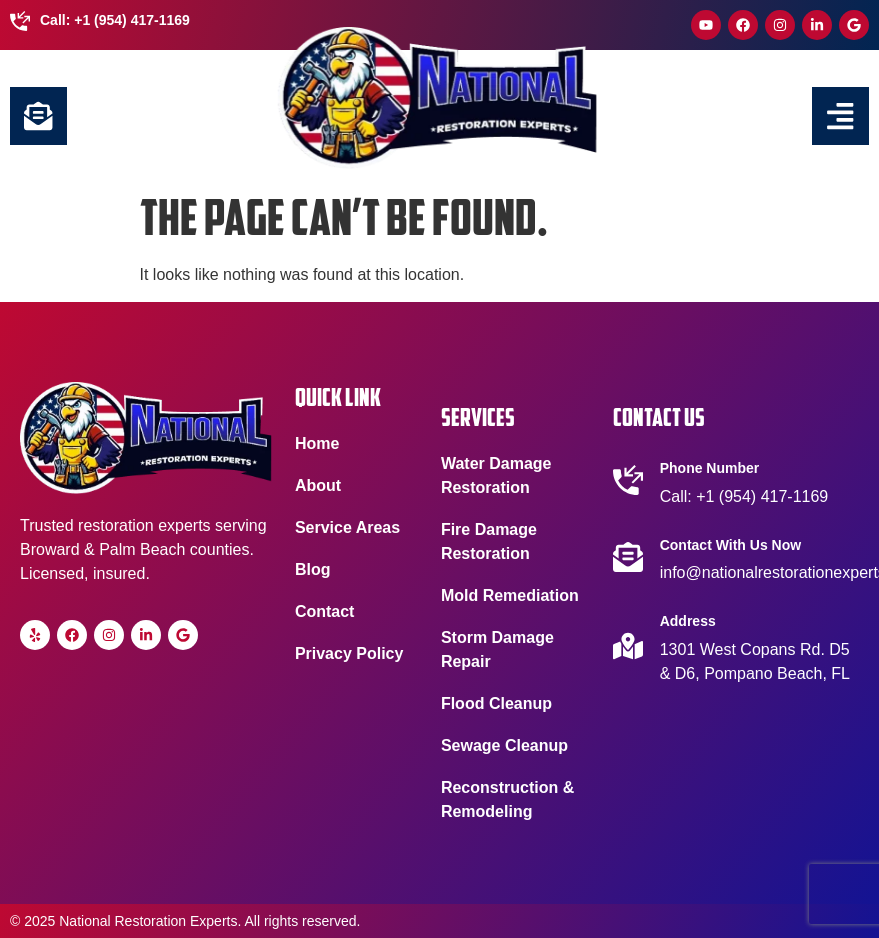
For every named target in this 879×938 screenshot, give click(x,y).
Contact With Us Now (730, 545)
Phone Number (710, 468)
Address (688, 621)
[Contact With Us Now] (628, 557)
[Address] (628, 646)
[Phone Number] (628, 480)
